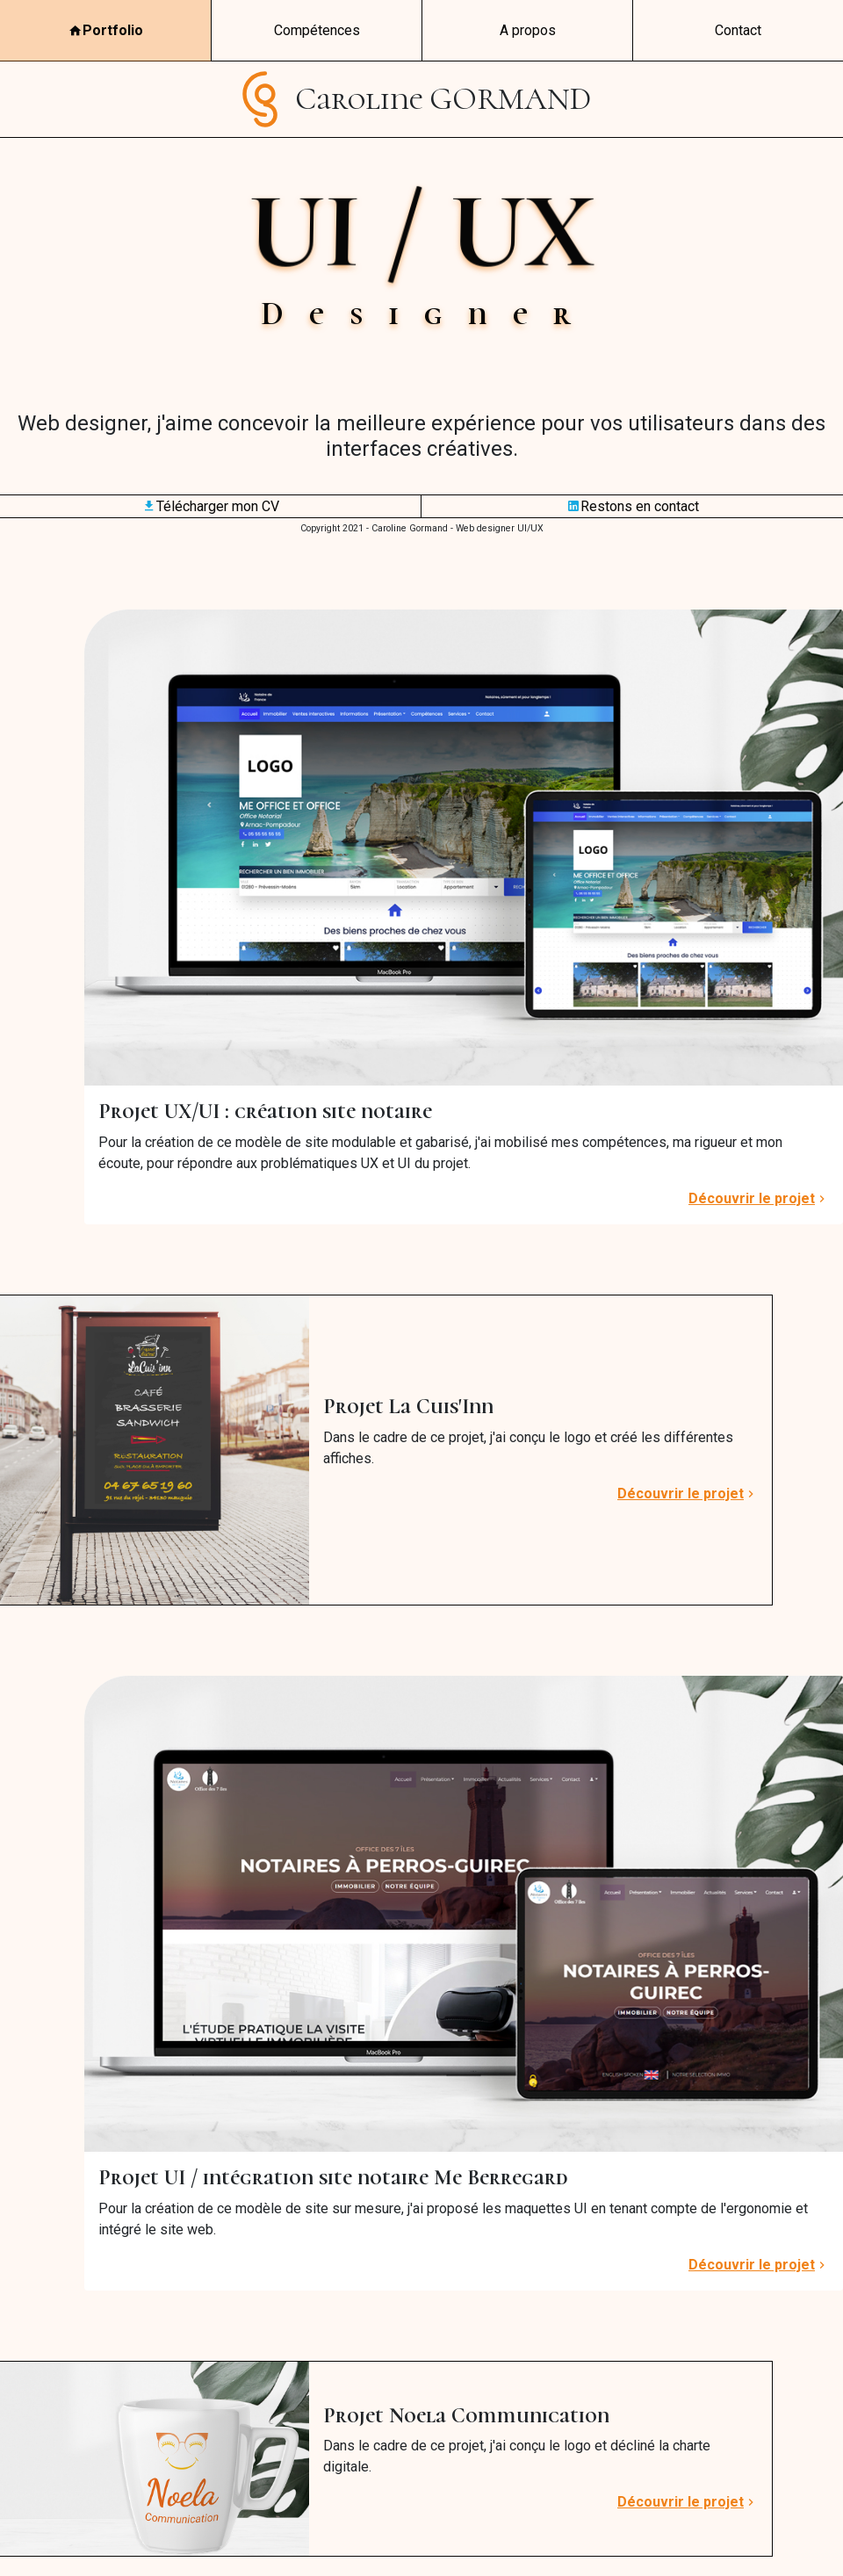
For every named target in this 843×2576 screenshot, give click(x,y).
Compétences (317, 30)
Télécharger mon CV (210, 506)
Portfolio (105, 31)
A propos (528, 30)
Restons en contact (632, 506)
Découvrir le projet (758, 1199)
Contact (738, 30)
